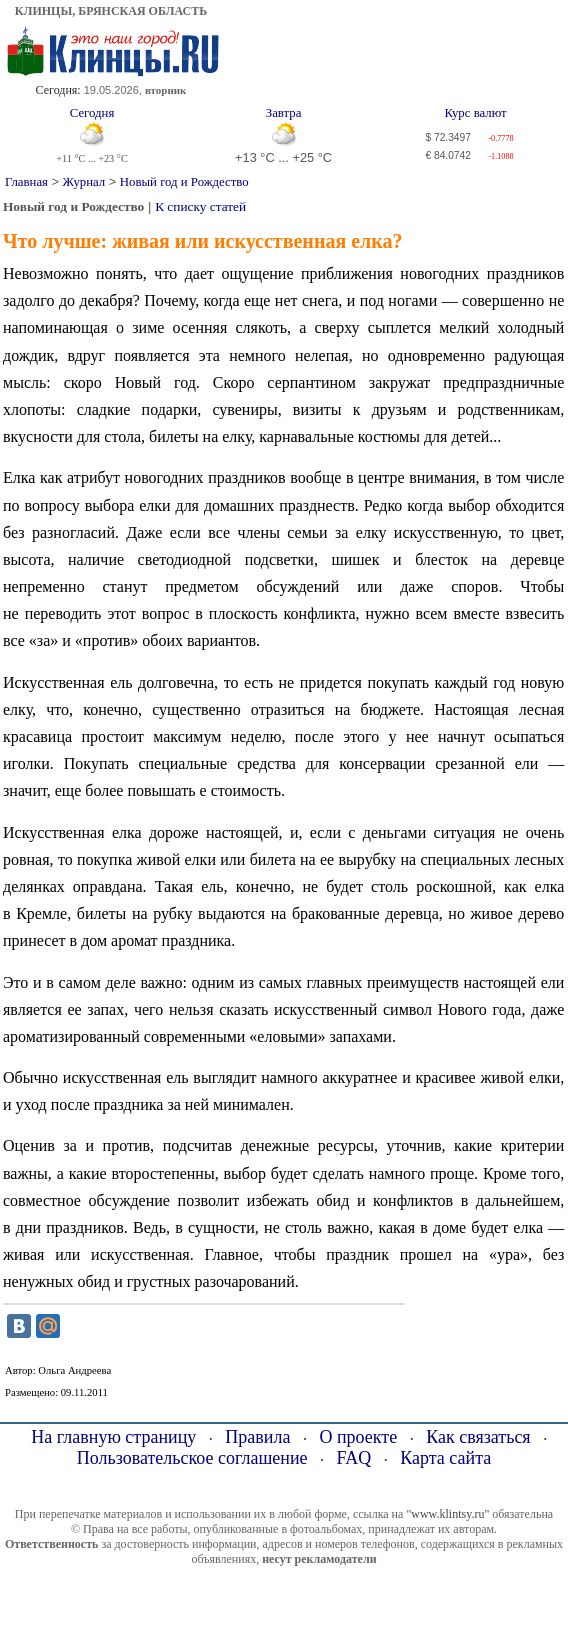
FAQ (354, 1458)
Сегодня (92, 113)
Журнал (84, 182)
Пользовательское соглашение (192, 1458)
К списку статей (200, 206)
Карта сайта (445, 1458)
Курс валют (475, 113)
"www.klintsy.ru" (447, 1514)
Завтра (284, 113)
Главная (26, 182)
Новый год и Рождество (184, 182)
